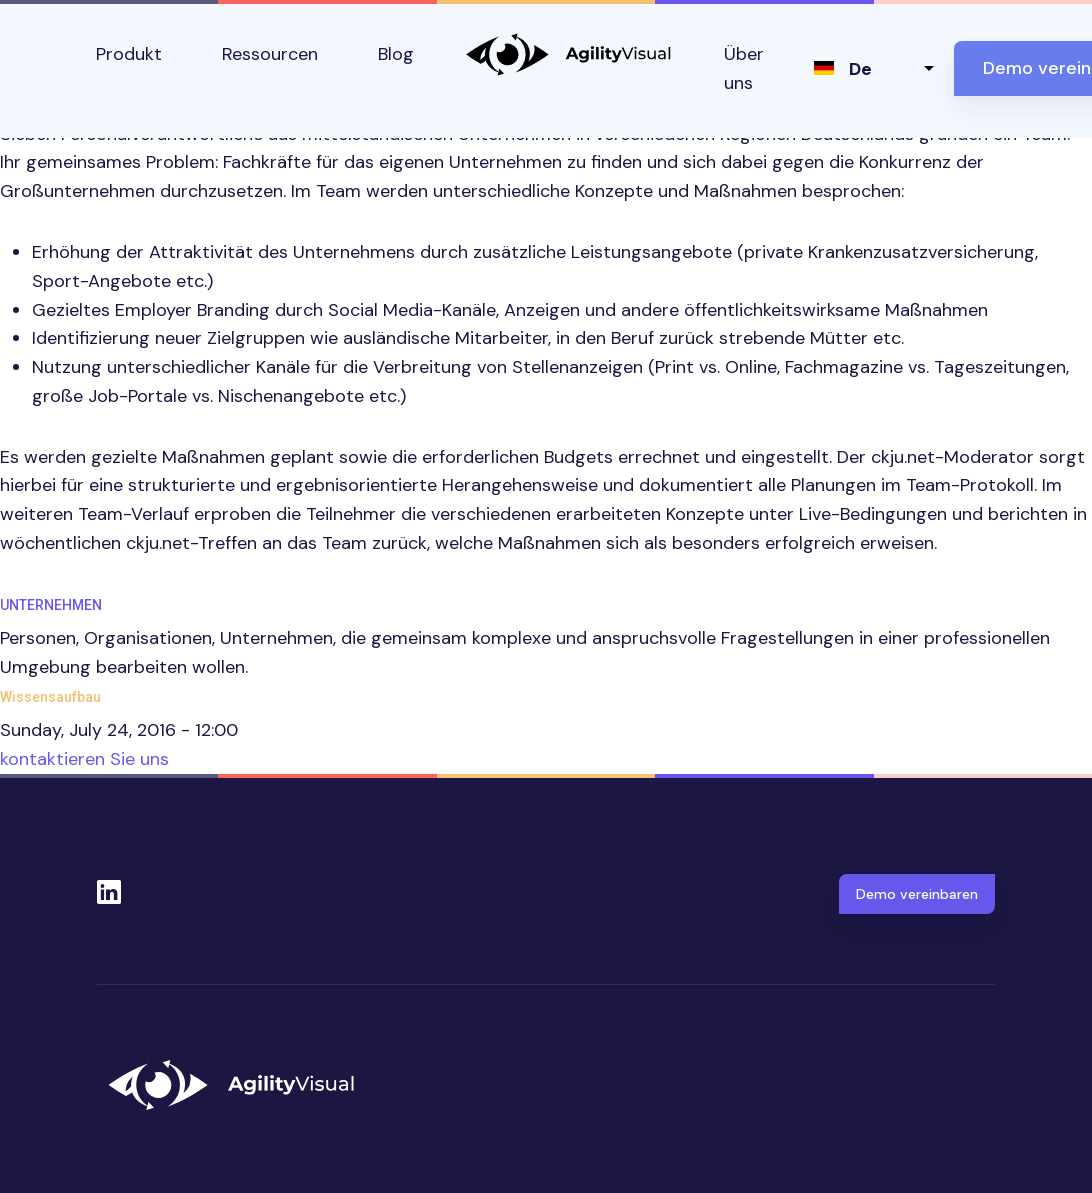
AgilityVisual (569, 54)
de (860, 69)
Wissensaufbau (50, 697)
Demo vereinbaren (917, 894)
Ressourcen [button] (270, 54)
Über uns (744, 68)
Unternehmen (51, 605)
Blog (396, 54)
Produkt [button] (129, 54)
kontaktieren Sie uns (84, 759)
